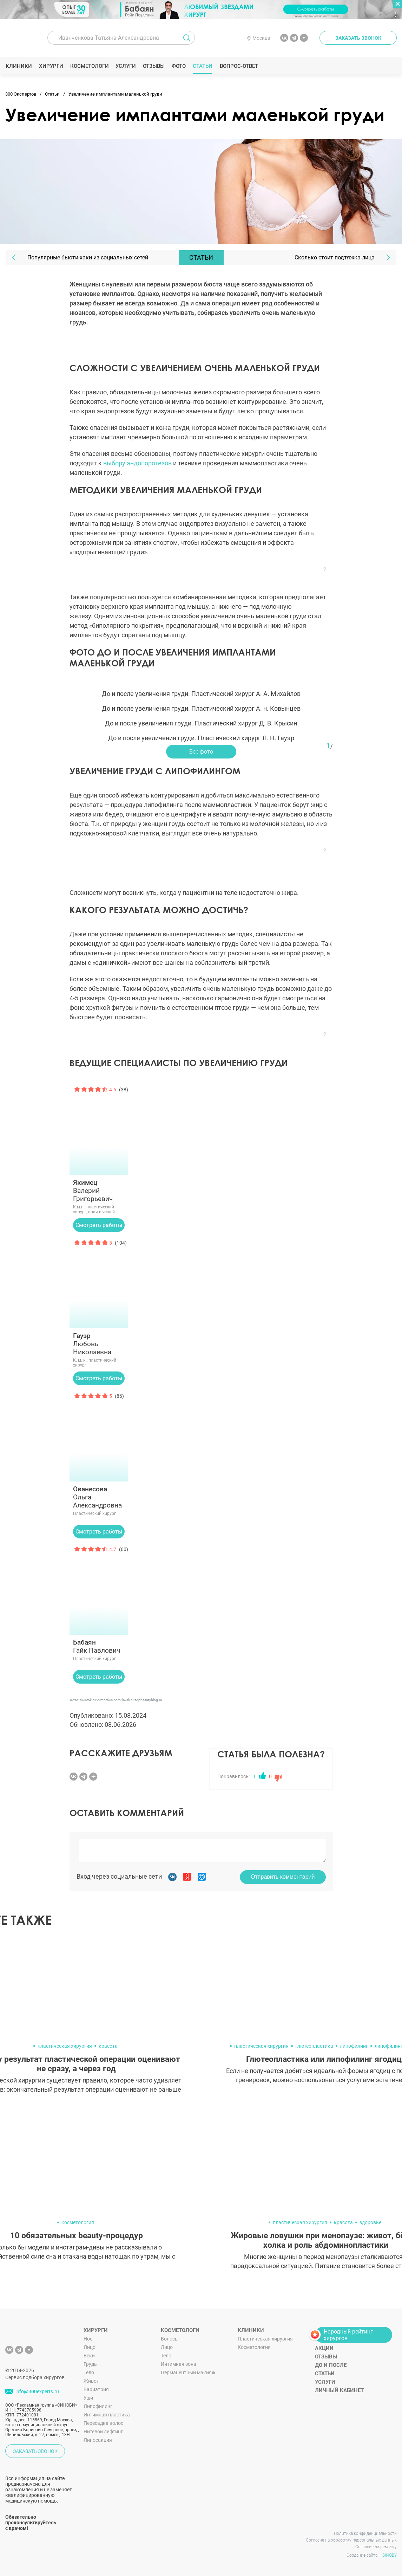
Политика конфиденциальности (365, 2533)
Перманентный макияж (188, 2372)
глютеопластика (314, 2046)
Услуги (126, 66)
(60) (123, 1549)
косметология (77, 2222)
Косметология (254, 2347)
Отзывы (154, 66)
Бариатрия (96, 2389)
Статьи (202, 66)
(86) (119, 1396)
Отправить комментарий (283, 1877)
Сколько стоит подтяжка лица (335, 257)
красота (108, 2046)
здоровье (370, 2222)
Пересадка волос (103, 2423)
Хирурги (51, 66)
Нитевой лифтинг (103, 2431)
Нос (88, 2339)
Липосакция (98, 2440)
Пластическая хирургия (265, 2339)
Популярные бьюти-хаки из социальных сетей (87, 257)
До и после (331, 2365)
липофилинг (354, 2046)
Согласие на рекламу (376, 2546)
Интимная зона (178, 2364)
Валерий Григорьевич (99, 1191)
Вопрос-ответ (238, 66)
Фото (178, 66)
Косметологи (89, 66)
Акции (324, 2348)
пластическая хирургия (65, 2046)
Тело (89, 2372)
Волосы (170, 2339)
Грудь (90, 2364)
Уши (88, 2398)
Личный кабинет (339, 2390)
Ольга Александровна (99, 1497)
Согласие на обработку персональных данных (351, 2540)
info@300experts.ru (37, 2391)
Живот (91, 2381)
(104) (121, 1243)
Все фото (201, 751)
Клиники (19, 66)
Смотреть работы (98, 1225)
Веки (89, 2355)
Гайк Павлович (99, 1646)
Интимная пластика (107, 2414)
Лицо (89, 2347)
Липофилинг (98, 2406)
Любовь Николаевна (99, 1344)
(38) (123, 1089)
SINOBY (389, 2555)
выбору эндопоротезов (137, 463)
